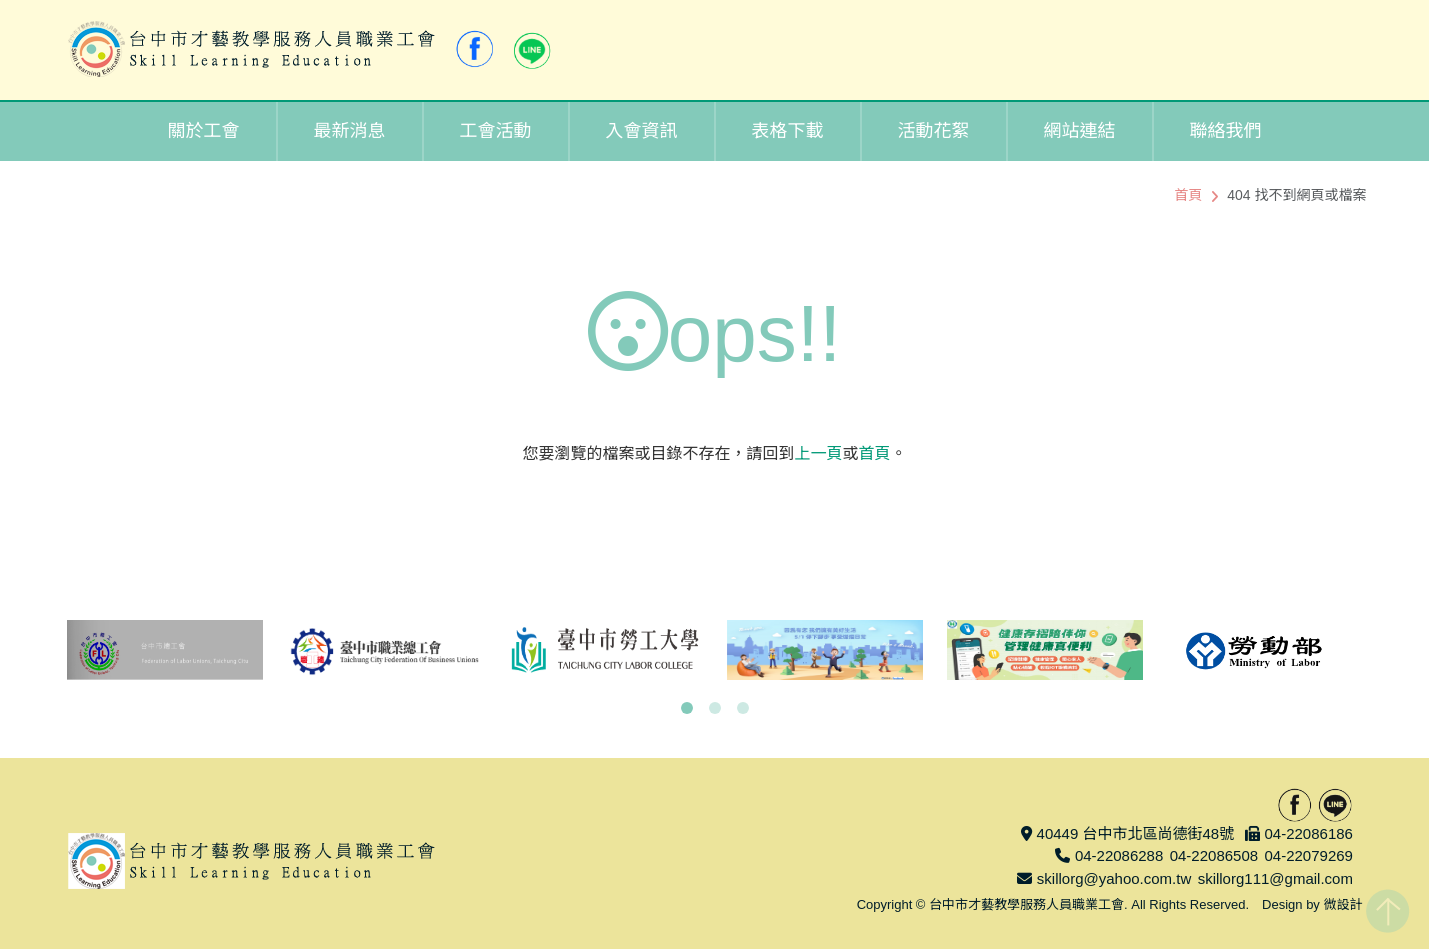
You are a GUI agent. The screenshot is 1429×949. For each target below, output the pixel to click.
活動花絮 (934, 131)
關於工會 (204, 131)
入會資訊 (642, 131)
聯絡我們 (1226, 131)
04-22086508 (1214, 855)
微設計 (1342, 904)
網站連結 (1080, 131)
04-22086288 (1119, 855)
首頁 (1188, 195)
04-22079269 (1308, 855)
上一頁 (818, 453)
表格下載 (788, 131)
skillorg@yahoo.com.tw (1114, 878)
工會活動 (496, 131)
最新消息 (350, 131)
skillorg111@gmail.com (1275, 878)
